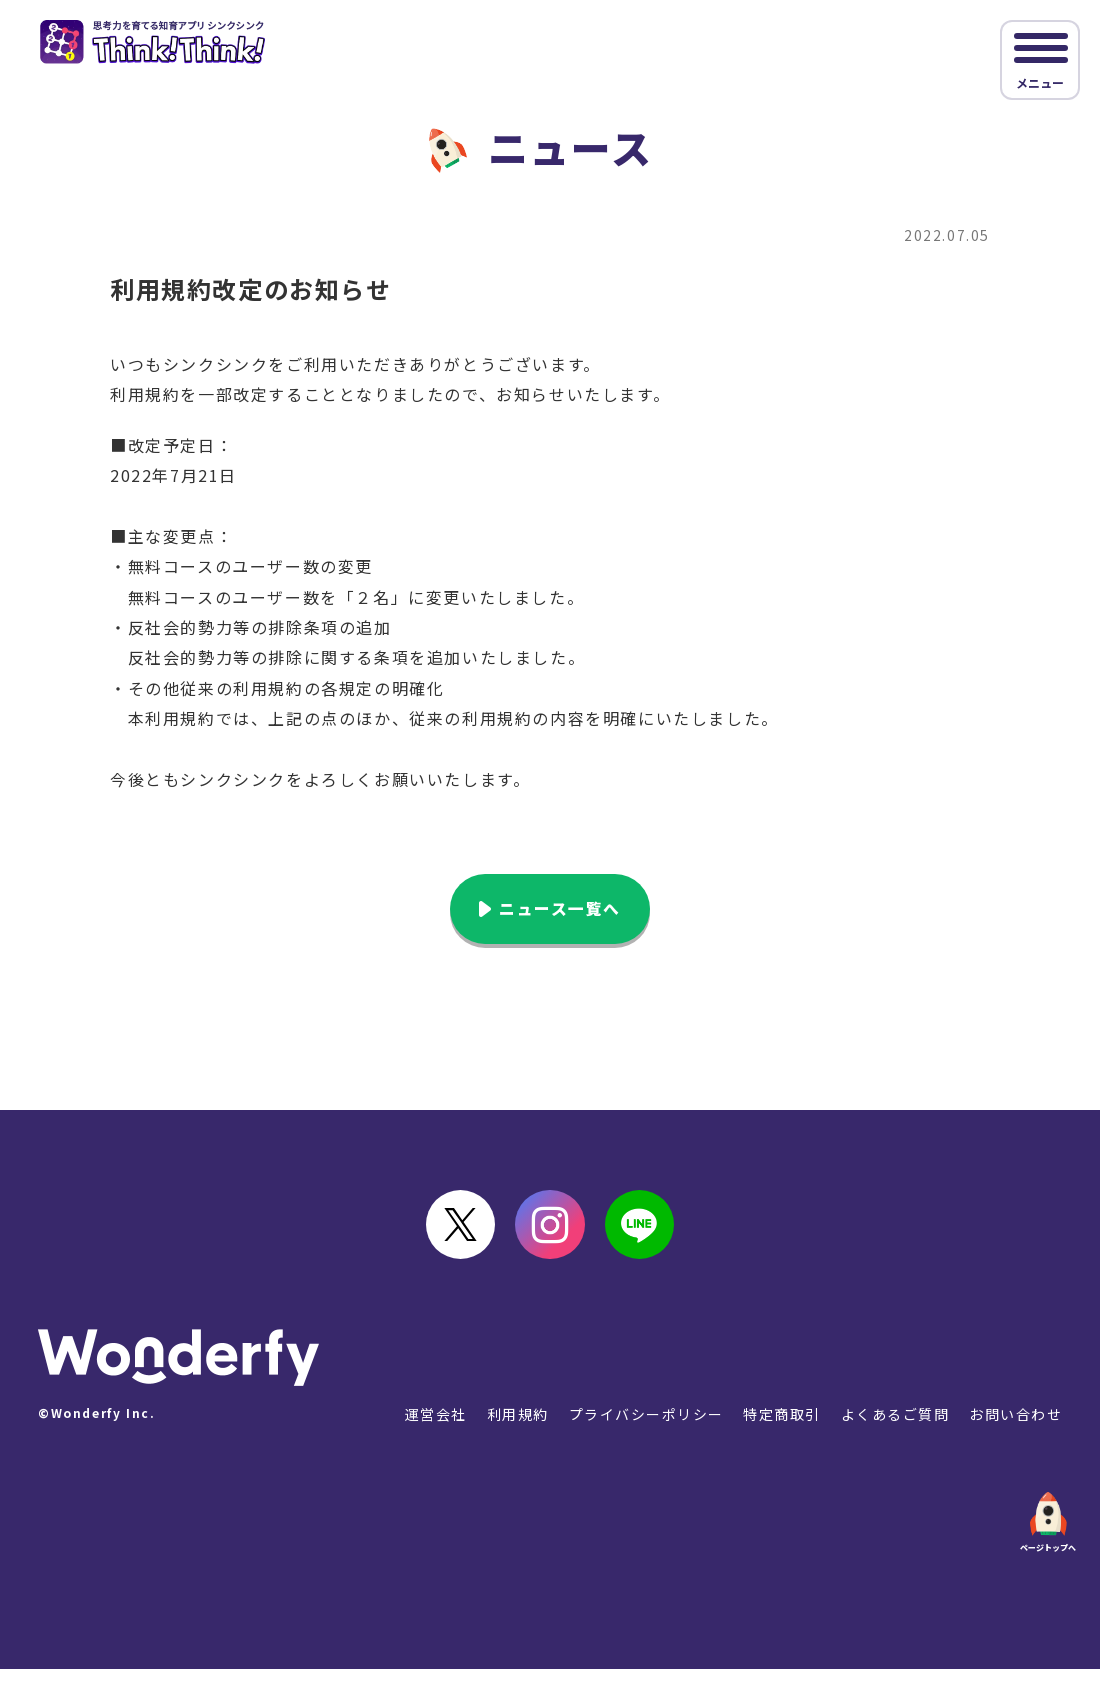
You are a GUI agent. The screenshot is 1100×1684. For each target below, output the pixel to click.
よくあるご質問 (893, 1428)
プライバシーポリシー (643, 1428)
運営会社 (431, 1428)
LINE (650, 1234)
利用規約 (514, 1428)
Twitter (450, 1234)
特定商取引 (780, 1428)
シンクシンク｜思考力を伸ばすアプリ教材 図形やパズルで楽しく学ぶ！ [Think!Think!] (163, 44)
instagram (550, 1234)
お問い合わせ (1015, 1428)
